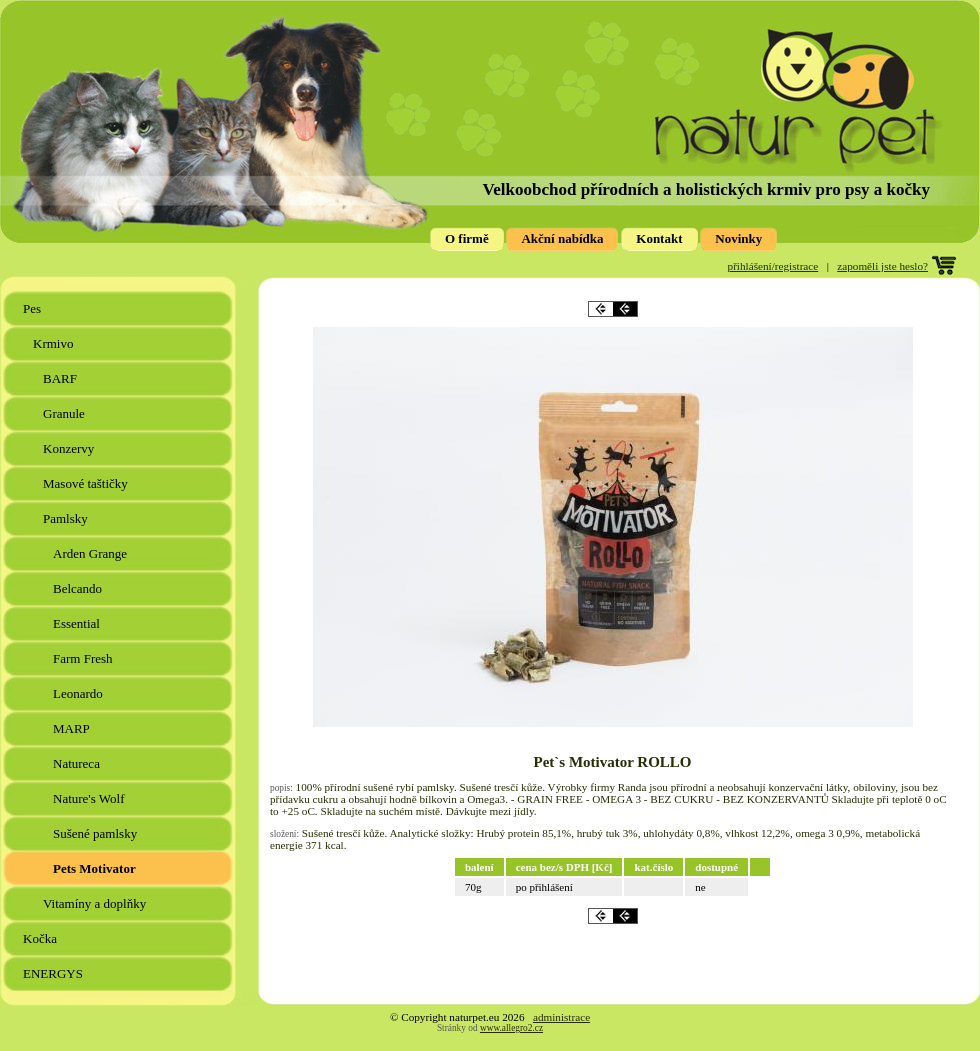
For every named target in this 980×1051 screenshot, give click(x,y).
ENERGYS (54, 973)
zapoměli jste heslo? (882, 266)
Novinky (738, 238)
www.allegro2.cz (511, 1028)
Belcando (79, 588)
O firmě (467, 238)
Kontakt (659, 238)
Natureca (78, 763)
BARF (61, 378)
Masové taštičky (87, 483)
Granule (65, 413)
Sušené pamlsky (96, 833)
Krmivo (55, 343)
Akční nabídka (562, 238)
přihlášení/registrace (773, 266)
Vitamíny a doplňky (96, 903)
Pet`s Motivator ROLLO (612, 762)
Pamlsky (67, 518)
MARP (73, 728)
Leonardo (79, 693)
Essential (78, 623)
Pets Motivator (96, 868)
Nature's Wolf (90, 798)
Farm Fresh (84, 658)
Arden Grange (91, 553)
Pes (33, 308)
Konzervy (70, 448)
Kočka (41, 938)
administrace (561, 1017)
